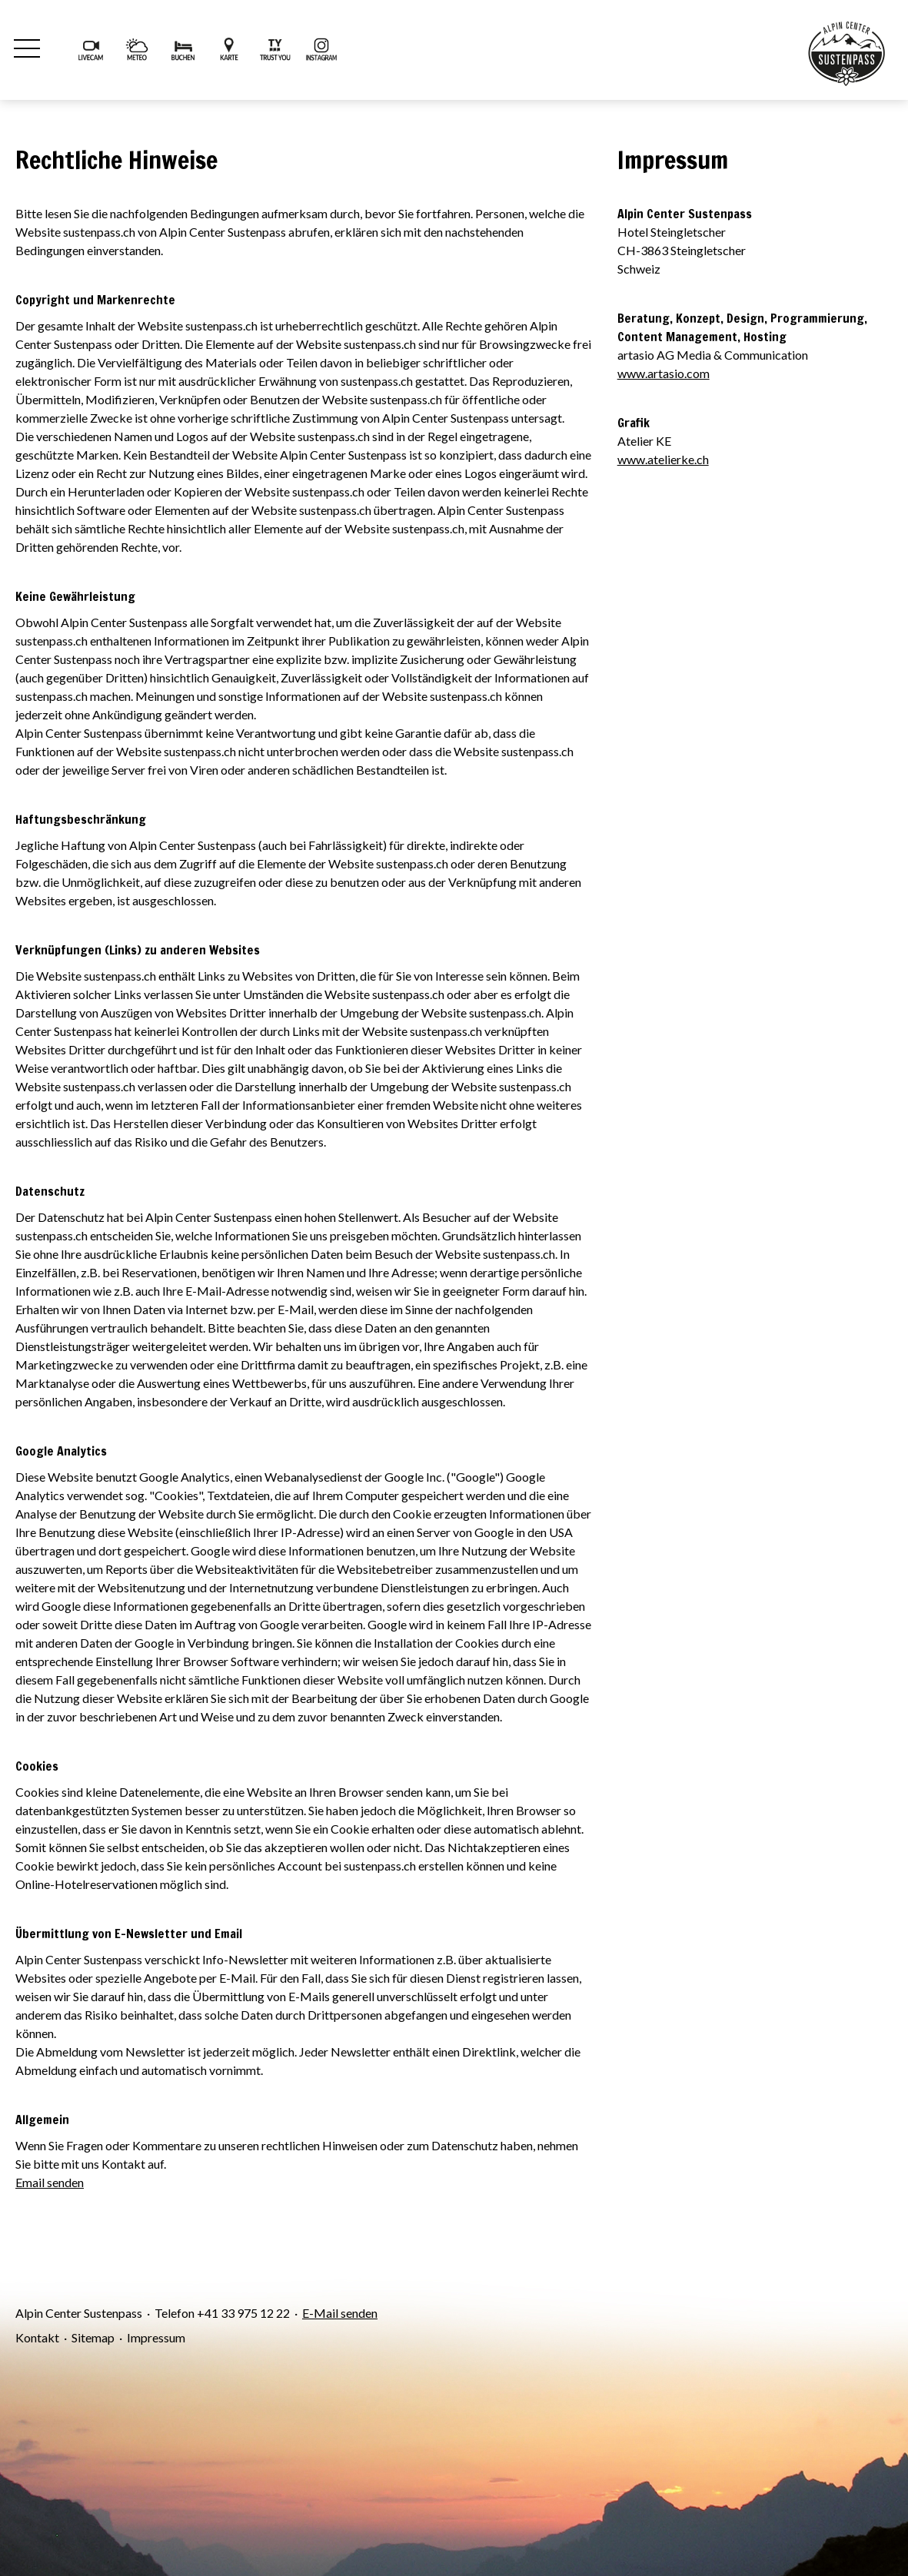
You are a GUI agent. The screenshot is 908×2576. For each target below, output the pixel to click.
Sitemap (93, 2337)
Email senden (49, 2182)
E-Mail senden (340, 2312)
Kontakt (37, 2337)
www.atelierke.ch (663, 459)
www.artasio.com (663, 373)
